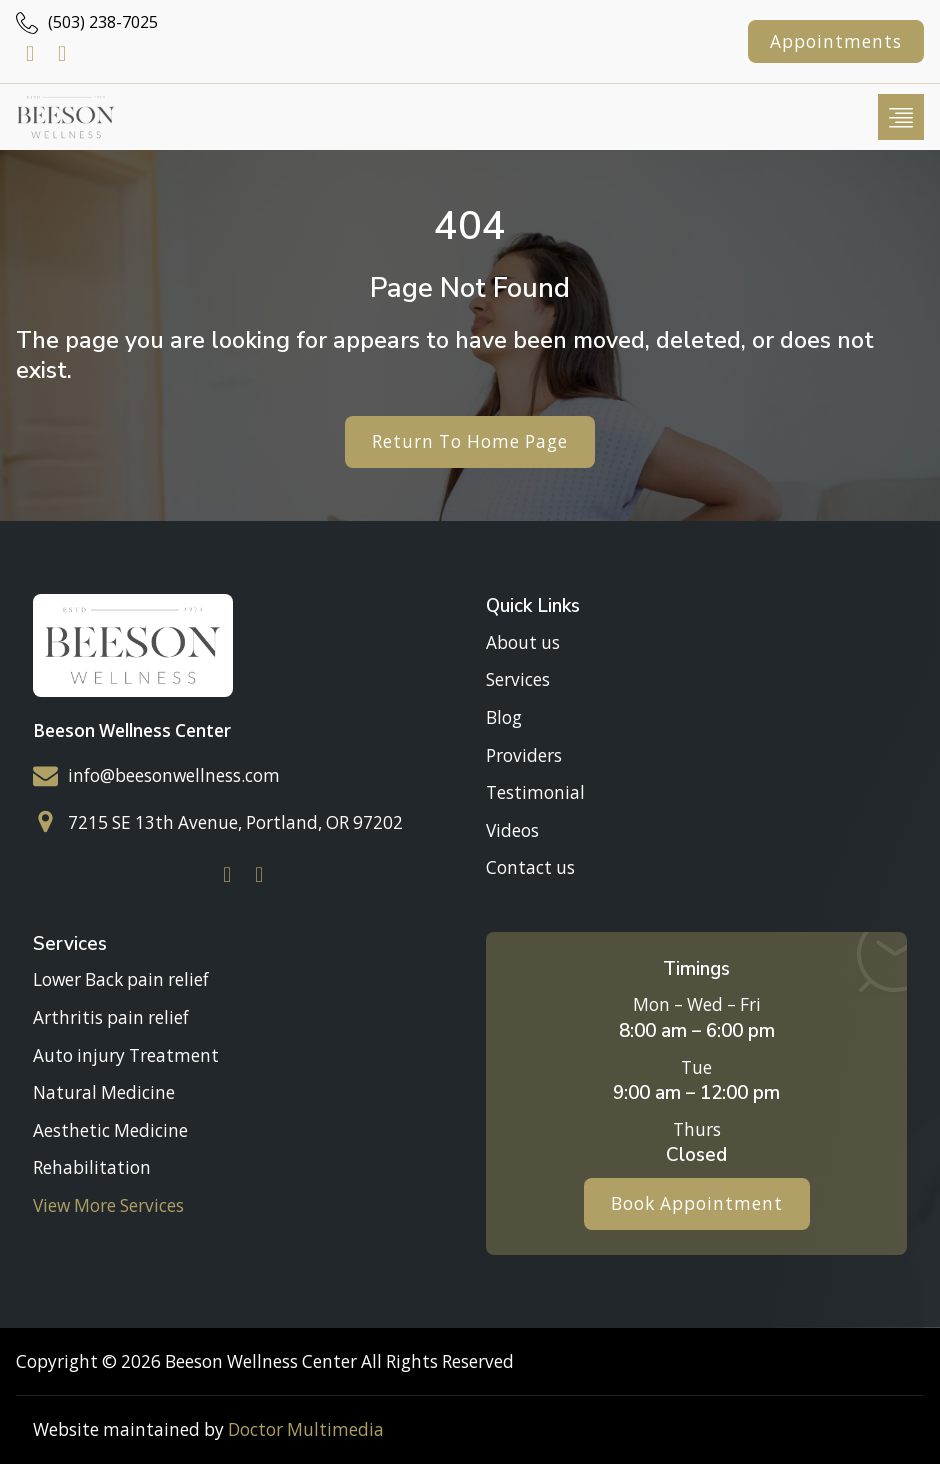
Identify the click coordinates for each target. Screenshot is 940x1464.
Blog (504, 717)
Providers (524, 755)
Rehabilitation (92, 1168)
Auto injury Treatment (126, 1055)
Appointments (836, 41)
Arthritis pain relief (111, 1017)
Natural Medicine (104, 1092)
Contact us (530, 868)
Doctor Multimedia (306, 1429)
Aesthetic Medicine (110, 1130)
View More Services (108, 1205)
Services (518, 679)
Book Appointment (697, 1203)
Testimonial (535, 792)
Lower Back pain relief (121, 979)
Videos (512, 830)
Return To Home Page (470, 441)
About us (523, 642)
